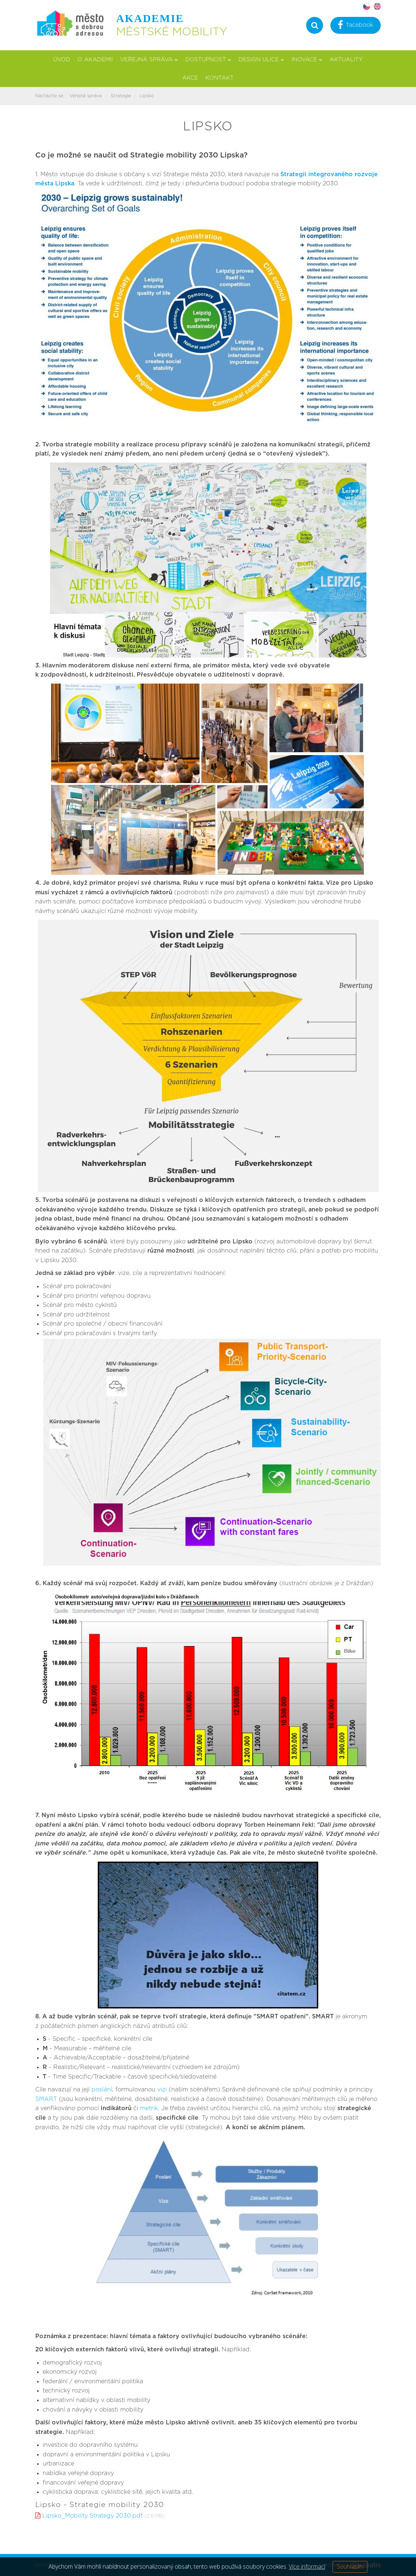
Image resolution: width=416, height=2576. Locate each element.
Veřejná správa (149, 59)
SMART (46, 2099)
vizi (162, 2090)
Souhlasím (350, 2566)
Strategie (121, 96)
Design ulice (261, 59)
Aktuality (346, 59)
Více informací (307, 2566)
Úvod (61, 59)
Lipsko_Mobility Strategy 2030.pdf (92, 2516)
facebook (355, 26)
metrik (149, 2108)
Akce (190, 78)
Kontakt (219, 78)
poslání (102, 2090)
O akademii (95, 59)
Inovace (306, 59)
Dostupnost (208, 59)
